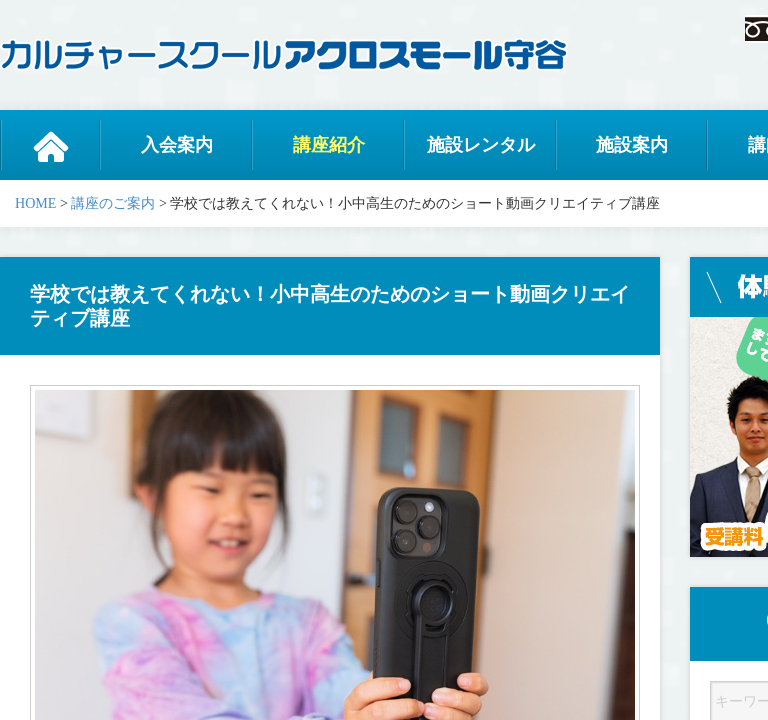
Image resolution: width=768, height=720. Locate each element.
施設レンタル (481, 145)
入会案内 (177, 145)
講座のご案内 (113, 203)
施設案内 (632, 145)
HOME (35, 203)
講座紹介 (329, 145)
